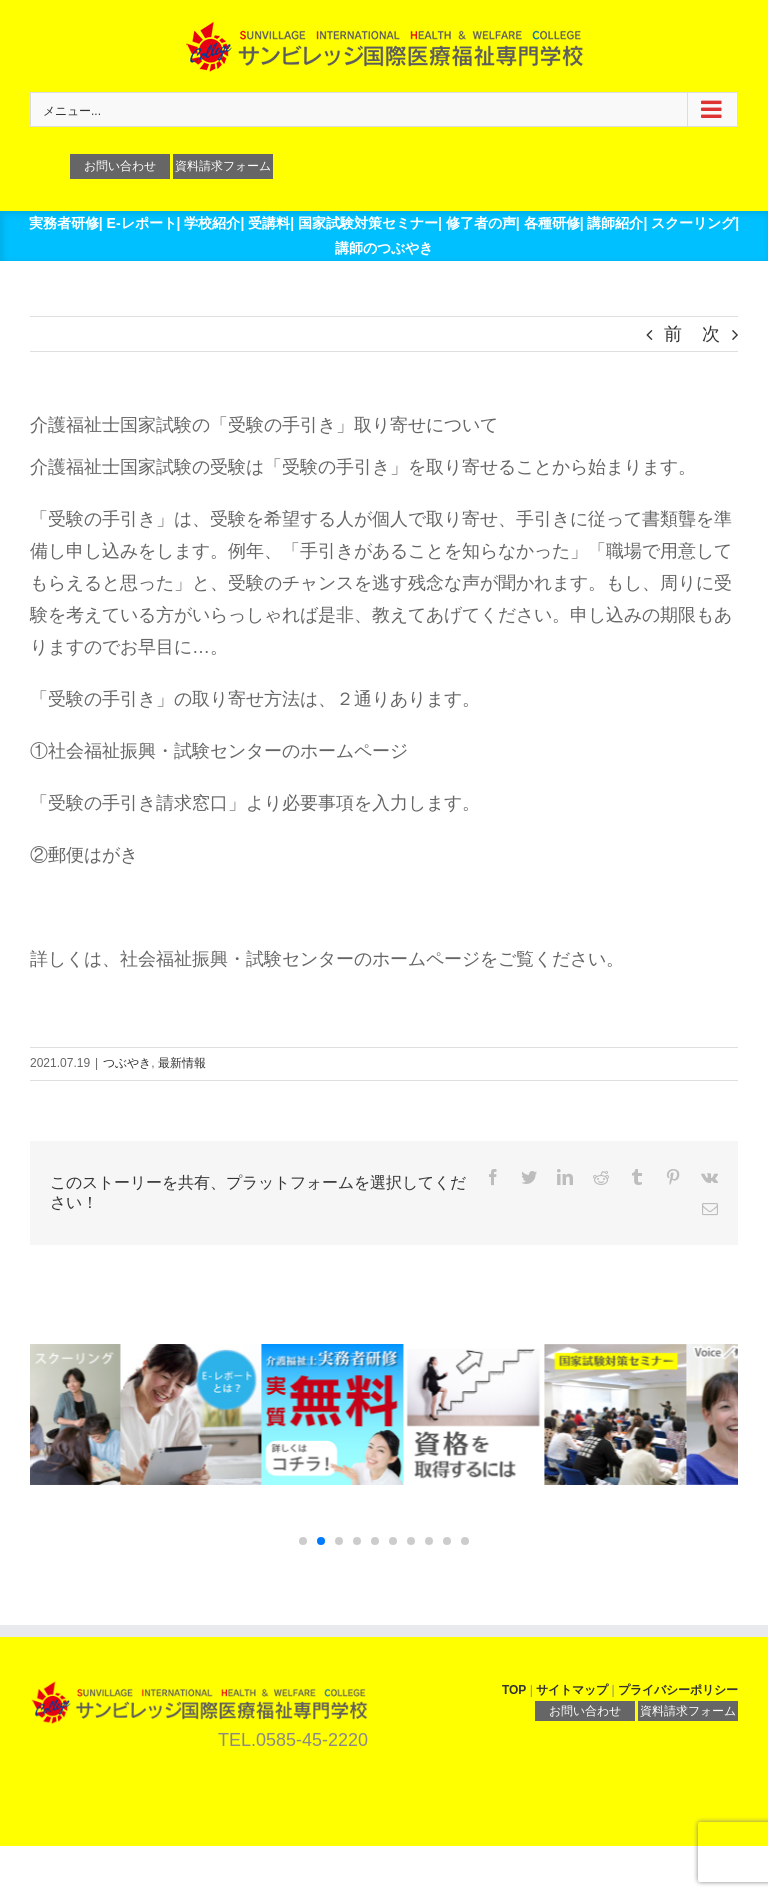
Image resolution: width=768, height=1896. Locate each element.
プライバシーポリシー (678, 1690)
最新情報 (182, 1063)
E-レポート (142, 223)
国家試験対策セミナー (368, 223)
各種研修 (552, 223)
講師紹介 (615, 223)
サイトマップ (572, 1690)
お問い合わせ (120, 166)
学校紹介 (212, 223)
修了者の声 (481, 223)
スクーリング (693, 223)
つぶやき (127, 1063)
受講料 (269, 223)
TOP (514, 1690)
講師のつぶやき (384, 248)
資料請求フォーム (223, 166)
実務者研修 (64, 223)
